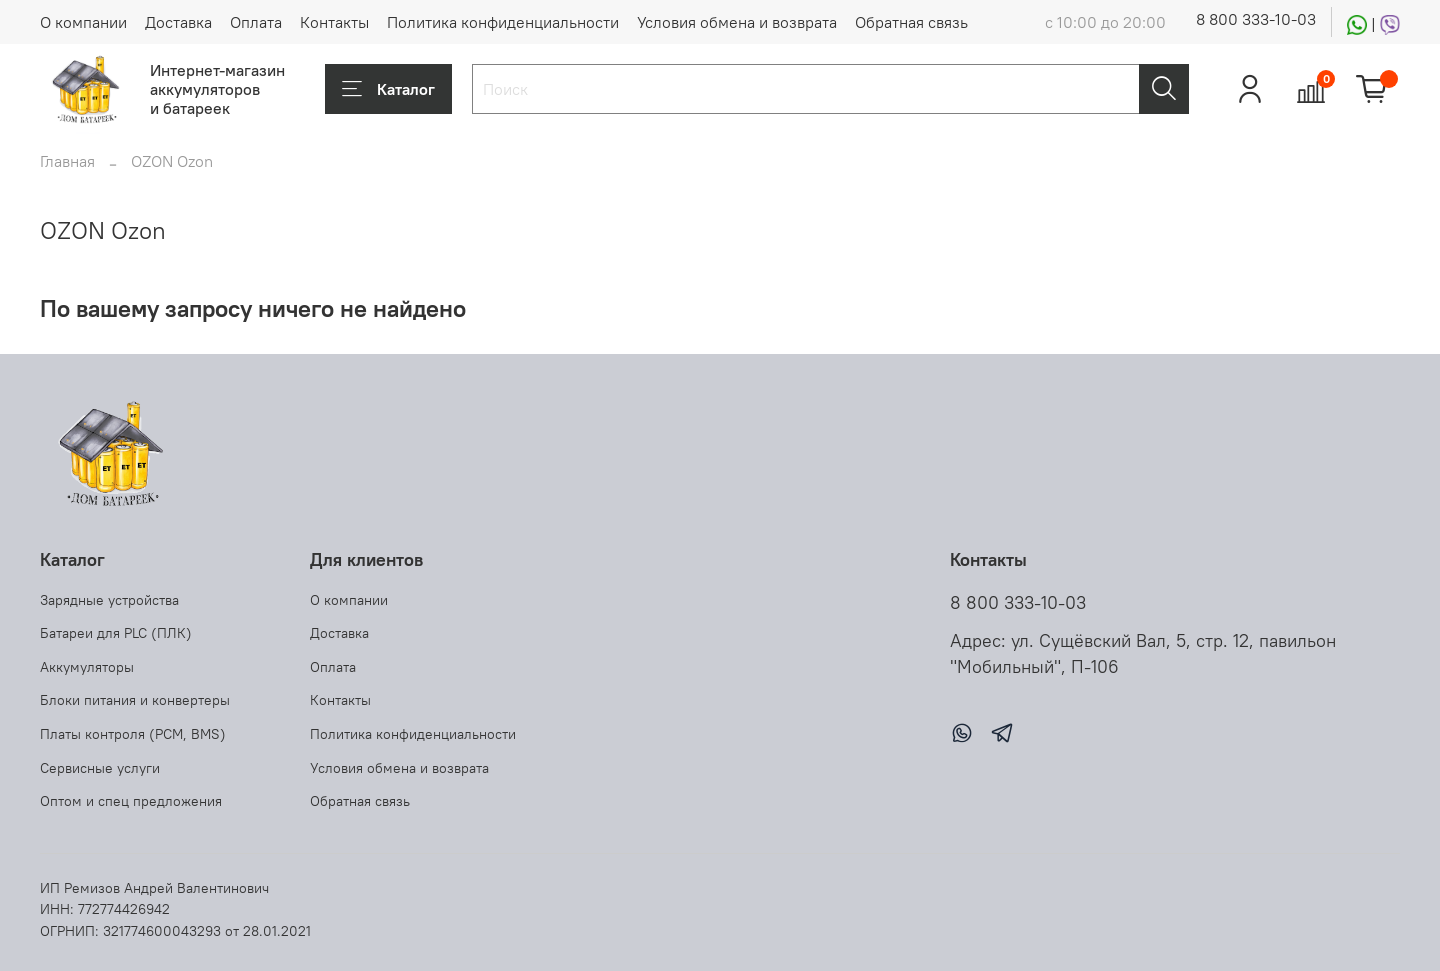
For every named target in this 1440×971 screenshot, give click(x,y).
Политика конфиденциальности (503, 22)
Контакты (334, 22)
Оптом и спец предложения (131, 801)
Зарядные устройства (109, 600)
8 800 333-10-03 (1256, 19)
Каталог (388, 89)
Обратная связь (911, 22)
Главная (67, 161)
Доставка (178, 22)
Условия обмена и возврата (737, 22)
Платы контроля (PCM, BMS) (133, 734)
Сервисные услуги (100, 768)
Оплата (256, 22)
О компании (83, 22)
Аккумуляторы (87, 667)
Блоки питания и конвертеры (135, 700)
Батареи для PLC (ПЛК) (116, 633)
